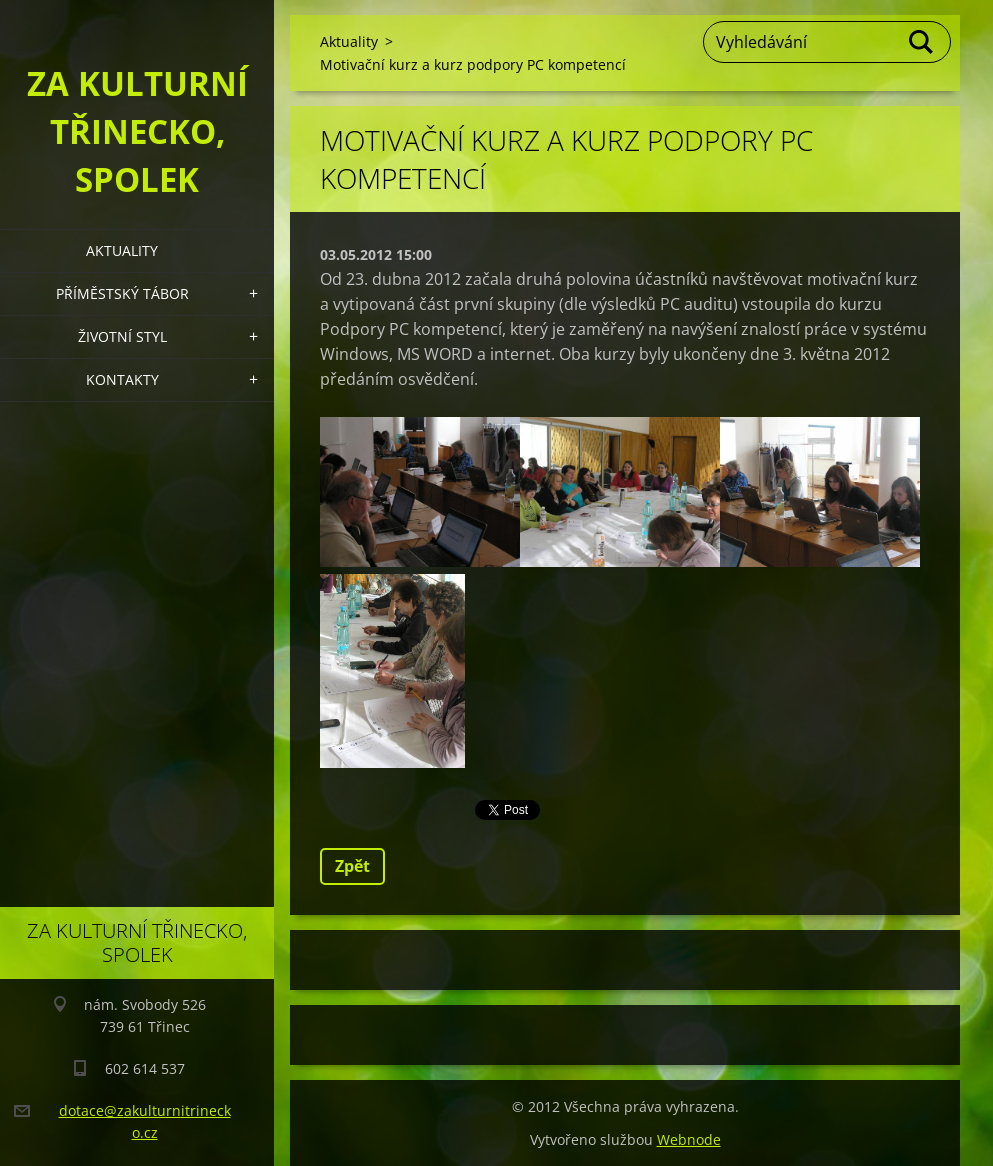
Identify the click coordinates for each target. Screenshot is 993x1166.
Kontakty (122, 379)
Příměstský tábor (122, 293)
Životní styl (122, 336)
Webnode (689, 1139)
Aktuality (122, 250)
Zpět (352, 866)
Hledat (922, 42)
